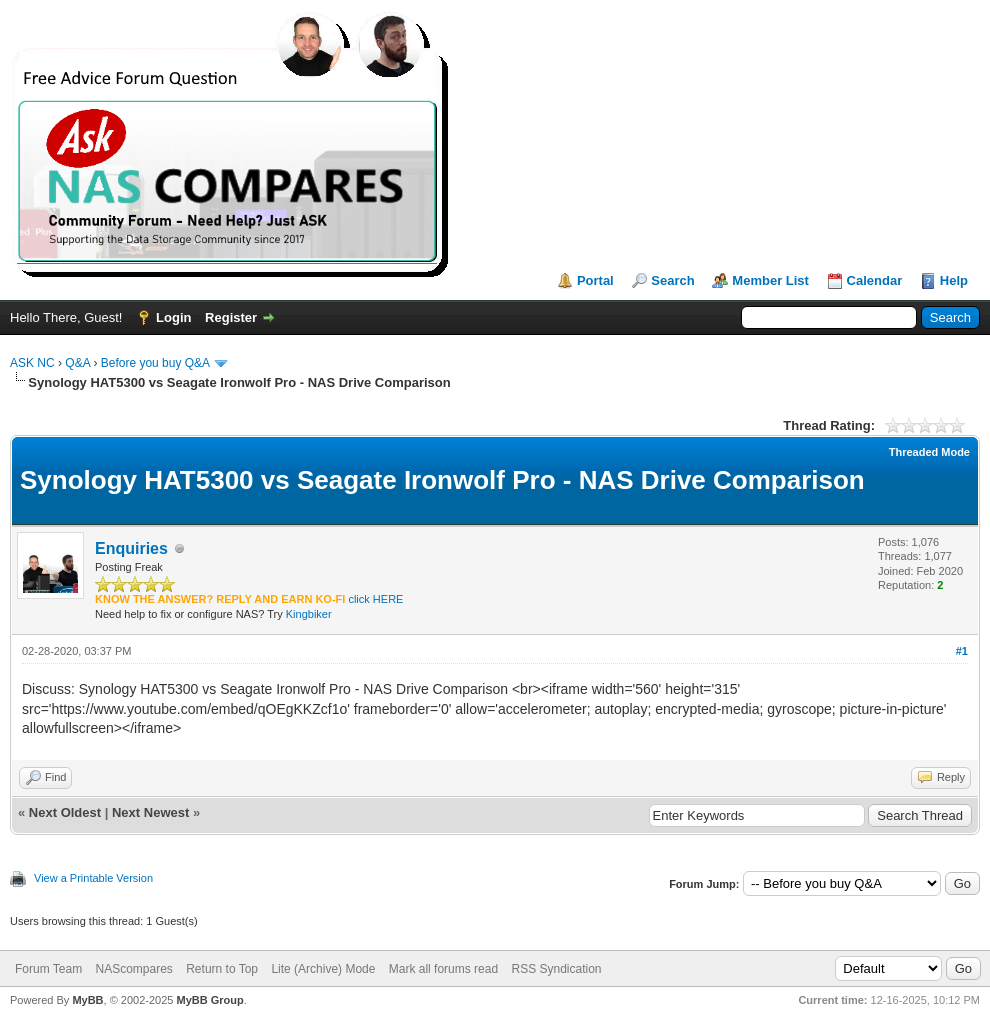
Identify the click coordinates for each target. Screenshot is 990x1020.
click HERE (375, 599)
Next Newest (150, 812)
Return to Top (222, 969)
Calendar (875, 280)
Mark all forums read (443, 969)
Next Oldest (65, 812)
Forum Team (48, 969)
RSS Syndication (556, 969)
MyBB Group (209, 1000)
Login (173, 317)
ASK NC (32, 363)
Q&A (77, 363)
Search (672, 280)
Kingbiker (309, 614)
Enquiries (131, 548)
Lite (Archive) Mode (323, 969)
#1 (962, 651)
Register (231, 317)
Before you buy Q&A (155, 363)
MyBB (87, 1000)
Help (954, 280)
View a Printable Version (93, 878)
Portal (595, 280)
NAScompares (133, 969)
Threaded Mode (929, 452)
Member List (770, 280)
